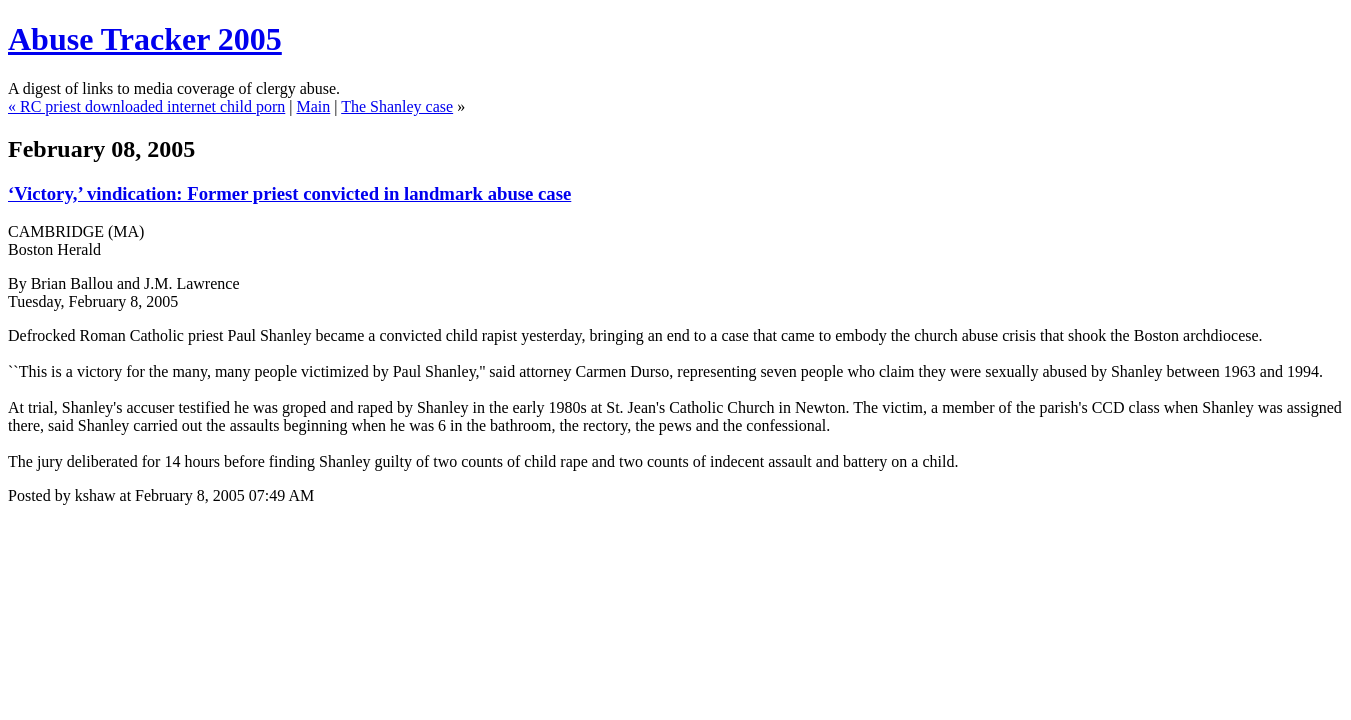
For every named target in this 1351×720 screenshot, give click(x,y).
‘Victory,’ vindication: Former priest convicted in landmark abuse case (289, 193)
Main (313, 106)
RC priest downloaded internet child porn (152, 106)
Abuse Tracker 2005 (145, 39)
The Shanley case (397, 106)
